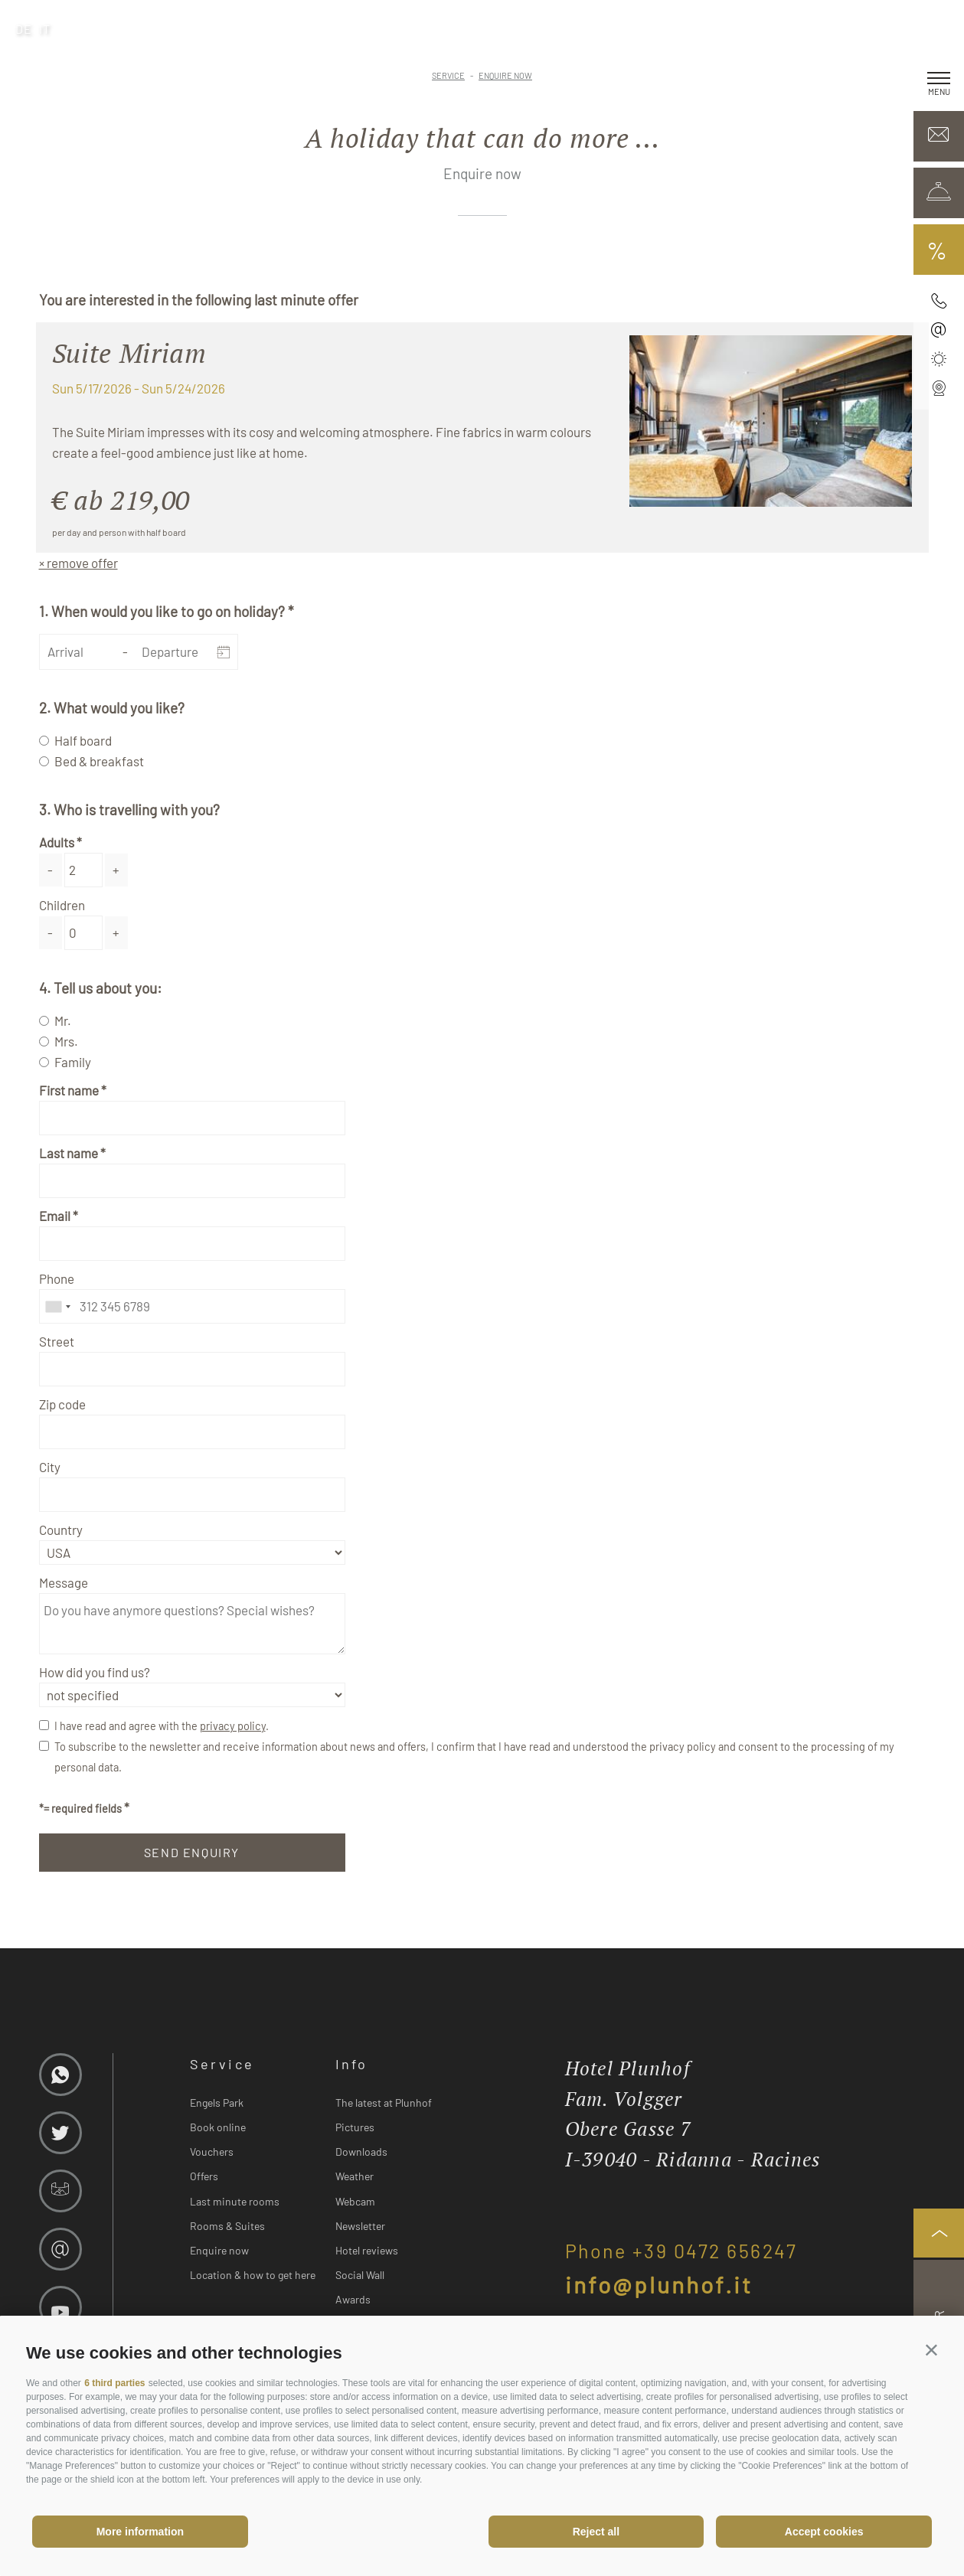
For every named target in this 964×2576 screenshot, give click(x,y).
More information (140, 2531)
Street (56, 1341)
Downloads (361, 2151)
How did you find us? (94, 1672)
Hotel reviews (366, 2250)
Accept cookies (824, 2531)
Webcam (355, 2201)
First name (69, 1090)
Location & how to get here (252, 2274)
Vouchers (212, 2151)
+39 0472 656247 (715, 2250)
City (49, 1466)
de (24, 28)
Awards (353, 2299)
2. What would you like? (112, 708)
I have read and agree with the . (161, 1725)
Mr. (62, 1020)
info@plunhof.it (659, 2284)
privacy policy (233, 1725)
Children (62, 905)
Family (72, 1061)
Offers (204, 2176)
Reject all (596, 2531)
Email (54, 1215)
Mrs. (66, 1041)
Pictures (354, 2127)
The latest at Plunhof (383, 2102)
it (45, 28)
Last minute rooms (234, 2201)
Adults (56, 842)
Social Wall (359, 2274)
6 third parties (114, 2383)
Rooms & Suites (227, 2225)
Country (61, 1529)
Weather (354, 2176)
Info (351, 2063)
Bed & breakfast (99, 761)
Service (222, 2063)
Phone (56, 1278)
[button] (931, 2349)
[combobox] (57, 1306)
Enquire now (219, 2250)
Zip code (62, 1404)
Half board (83, 740)
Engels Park (216, 2102)
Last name (68, 1153)
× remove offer (78, 562)
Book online (218, 2127)
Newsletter (360, 2225)
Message (63, 1582)
